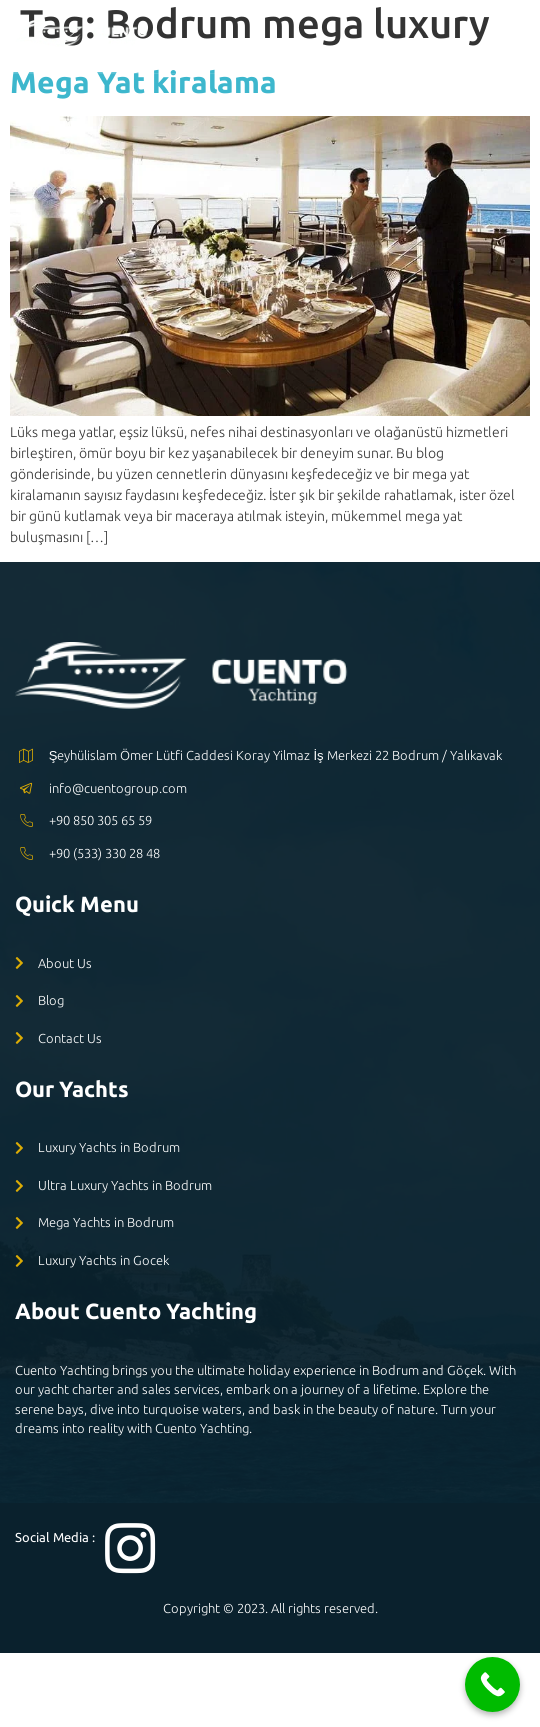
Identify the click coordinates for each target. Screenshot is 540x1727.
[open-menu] (511, 36)
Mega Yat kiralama (143, 82)
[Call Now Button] (492, 1684)
